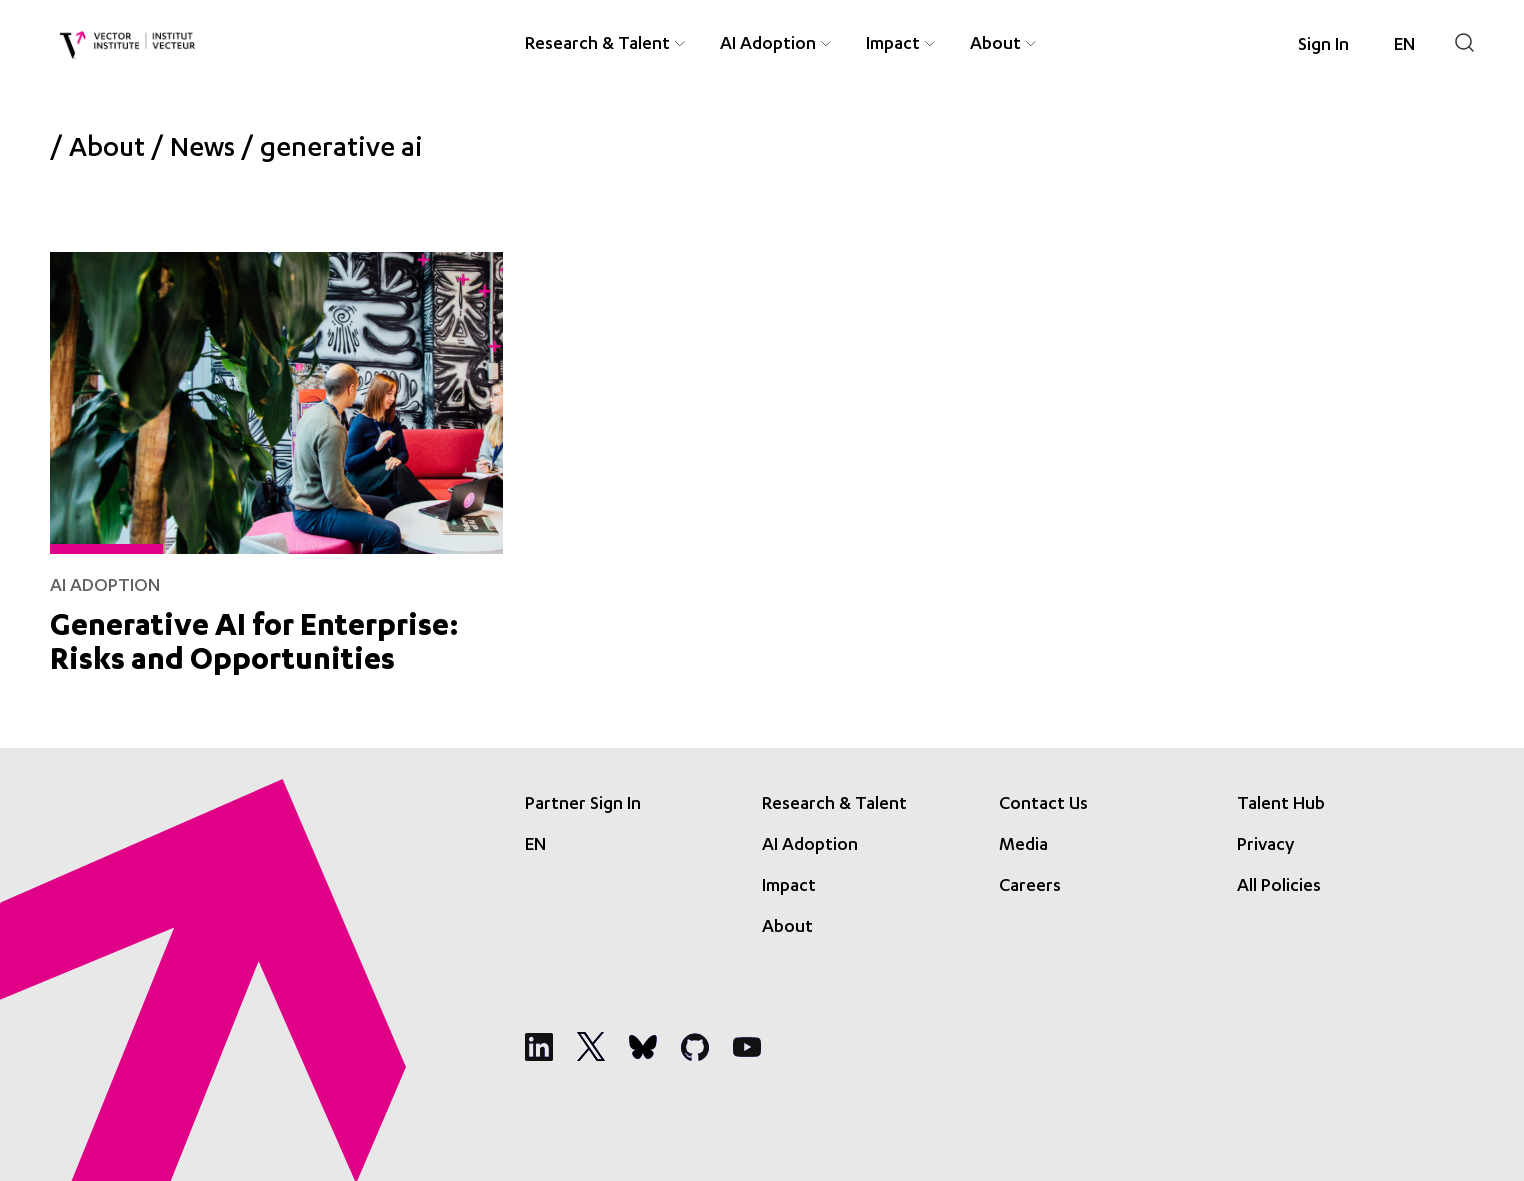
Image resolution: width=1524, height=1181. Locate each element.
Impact (789, 887)
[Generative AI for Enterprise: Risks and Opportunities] (276, 460)
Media (1023, 846)
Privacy (1265, 846)
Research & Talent (834, 805)
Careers (1030, 887)
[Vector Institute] (127, 45)
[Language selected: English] (1404, 46)
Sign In (1323, 46)
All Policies (1279, 887)
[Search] (1464, 42)
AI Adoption (810, 846)
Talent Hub (1281, 805)
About (107, 151)
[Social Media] (539, 1047)
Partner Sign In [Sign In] (583, 805)
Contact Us (1043, 805)
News (202, 151)
